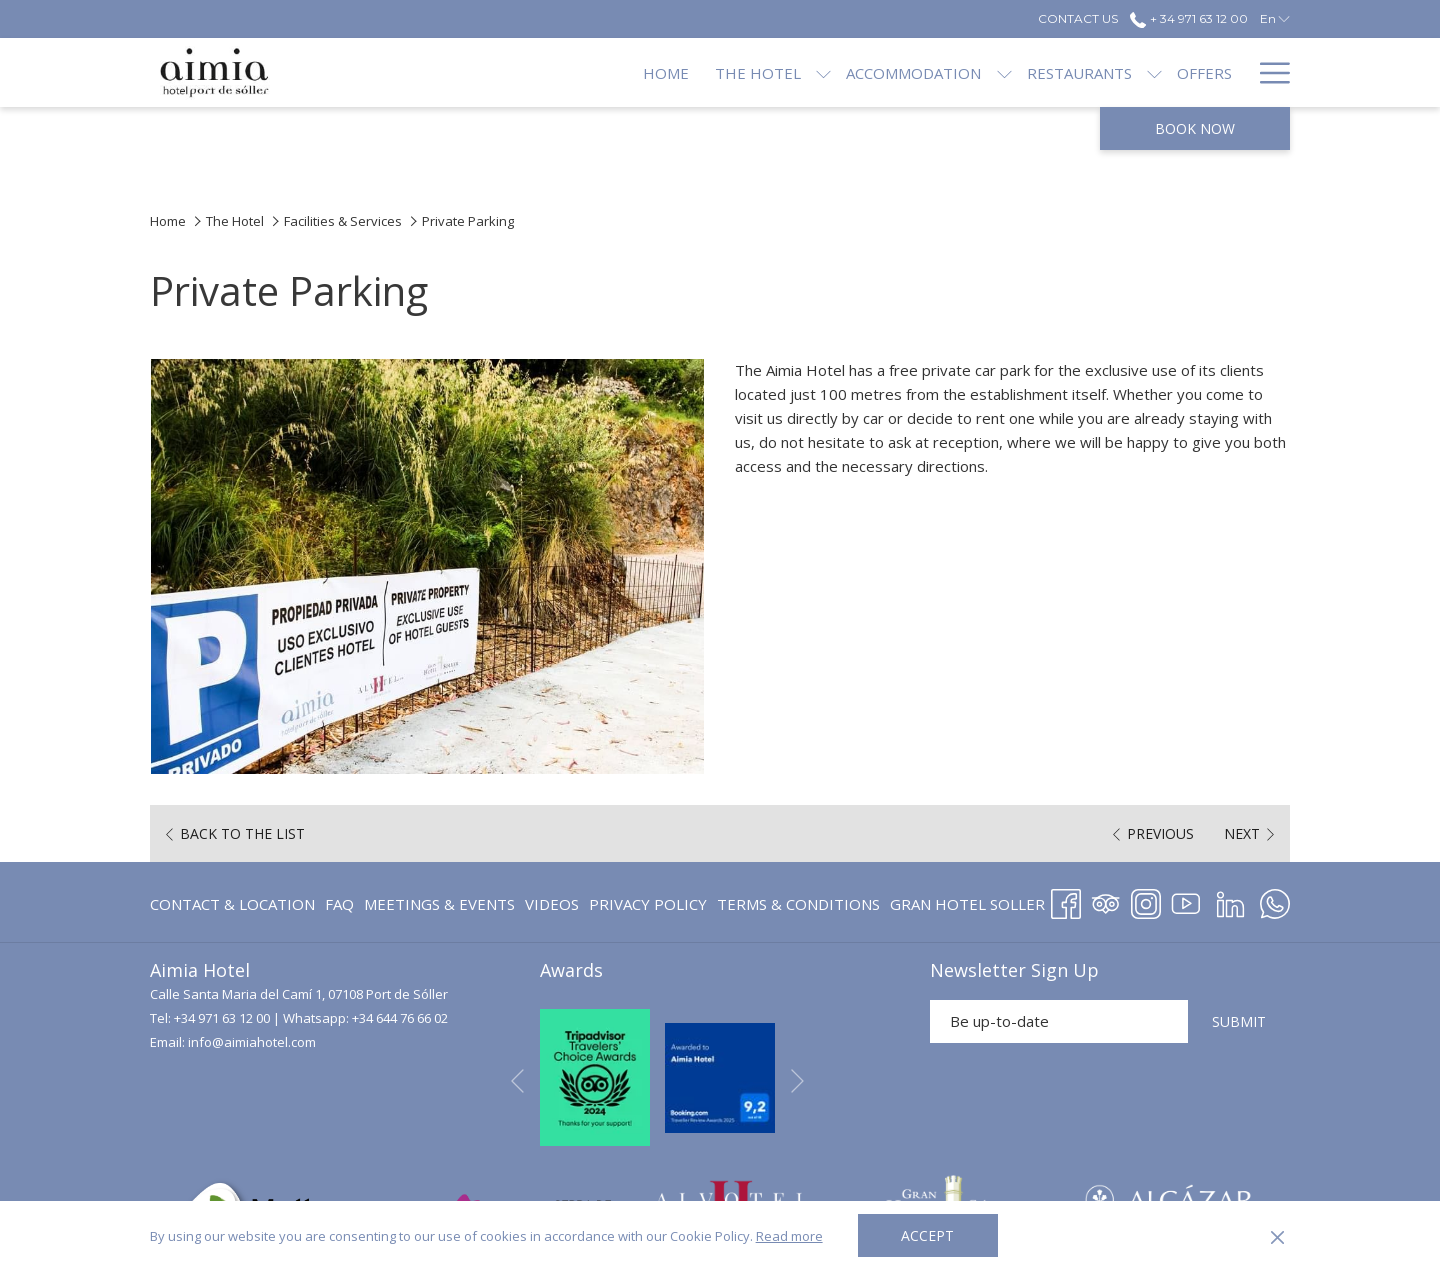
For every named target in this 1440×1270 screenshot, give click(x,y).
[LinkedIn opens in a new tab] (1230, 900)
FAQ (339, 904)
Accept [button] (927, 1235)
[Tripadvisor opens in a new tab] (1106, 900)
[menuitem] (599, 72)
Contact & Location (232, 904)
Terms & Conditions (798, 904)
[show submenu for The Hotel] (756, 72)
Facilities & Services (343, 221)
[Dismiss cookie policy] (1277, 1236)
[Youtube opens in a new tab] (1186, 900)
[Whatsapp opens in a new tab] (1275, 900)
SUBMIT (1239, 1021)
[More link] (1267, 72)
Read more (789, 1236)
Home (168, 221)
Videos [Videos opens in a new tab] (552, 907)
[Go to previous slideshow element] (517, 1080)
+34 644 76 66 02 (400, 1018)
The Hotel (235, 221)
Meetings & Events (439, 904)
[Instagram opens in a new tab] (1146, 900)
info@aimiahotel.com (252, 1042)
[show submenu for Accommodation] (936, 72)
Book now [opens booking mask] (1195, 128)
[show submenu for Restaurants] (1087, 72)
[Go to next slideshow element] (797, 1080)
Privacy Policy (648, 904)
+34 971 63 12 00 (222, 1018)
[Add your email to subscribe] (1059, 1021)
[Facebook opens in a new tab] (1066, 900)
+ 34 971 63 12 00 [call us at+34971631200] (1188, 18)
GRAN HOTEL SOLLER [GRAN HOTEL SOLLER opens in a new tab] (967, 907)
